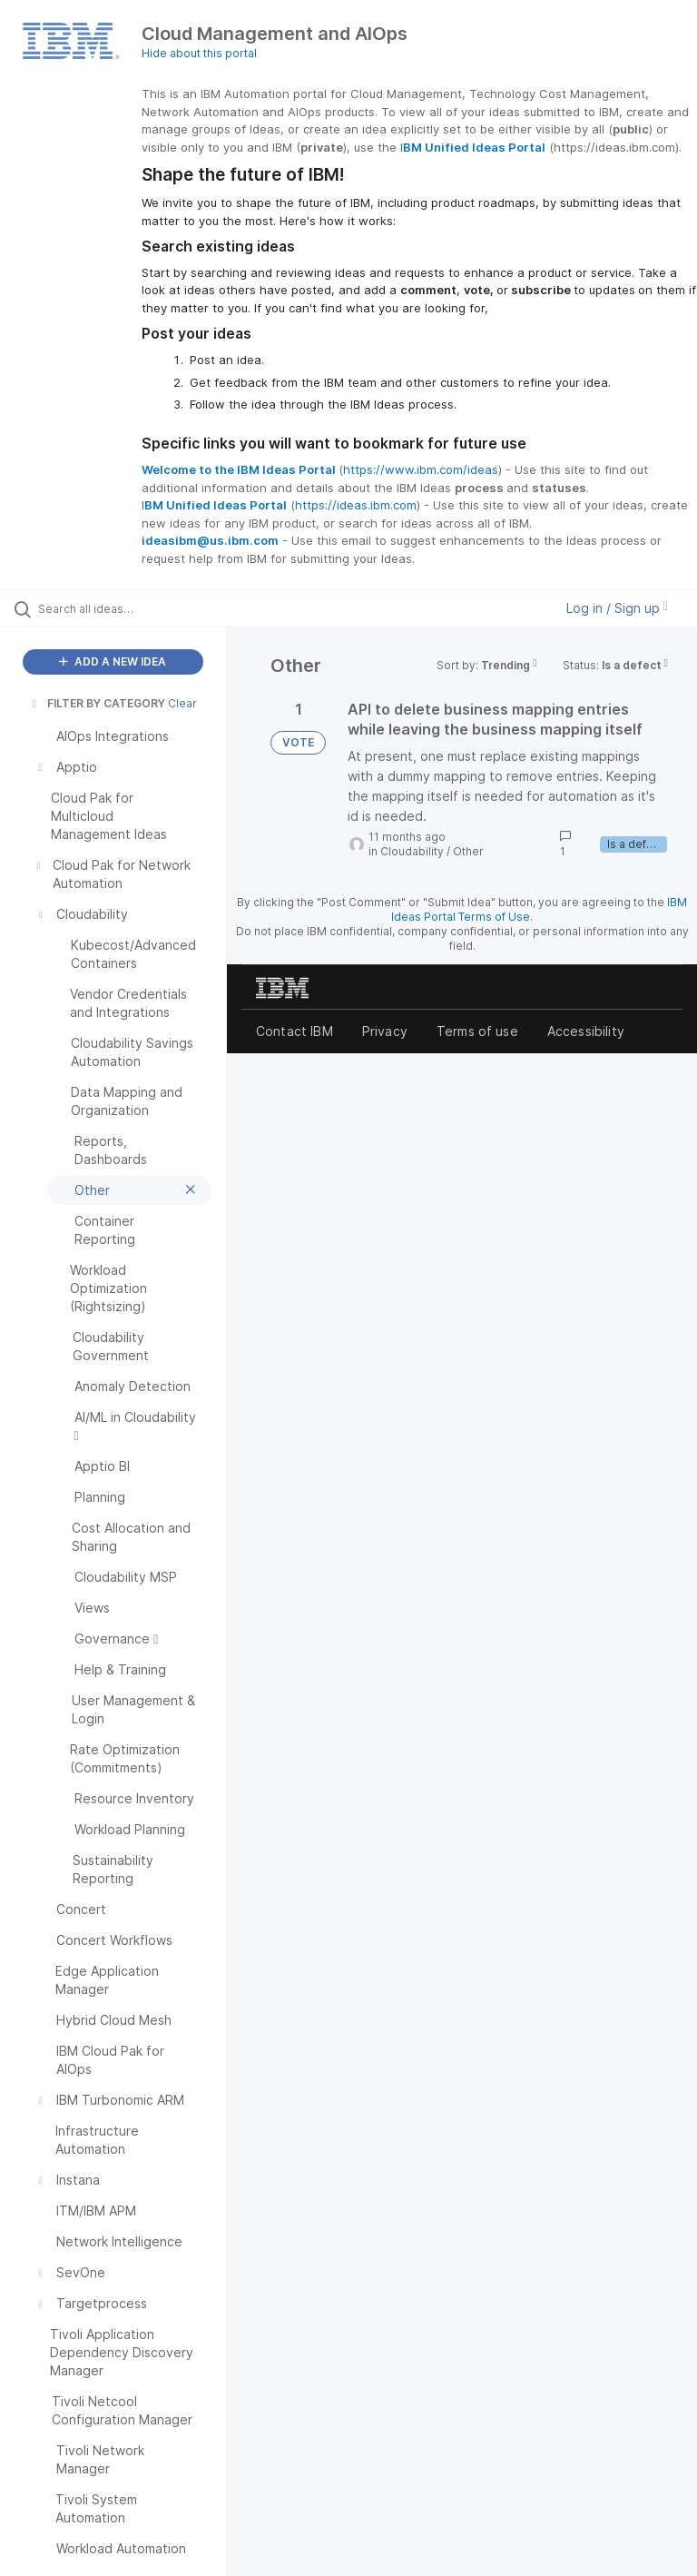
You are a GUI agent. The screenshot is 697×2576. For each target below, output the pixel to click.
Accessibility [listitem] (585, 1031)
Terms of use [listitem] (477, 1031)
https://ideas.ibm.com (356, 505)
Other (468, 851)
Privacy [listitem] (384, 1031)
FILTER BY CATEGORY (97, 703)
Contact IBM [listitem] (294, 1031)
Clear (182, 703)
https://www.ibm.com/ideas (420, 469)
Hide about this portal (199, 53)
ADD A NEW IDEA (112, 661)
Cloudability (412, 851)
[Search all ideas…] (122, 608)
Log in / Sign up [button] (617, 608)
